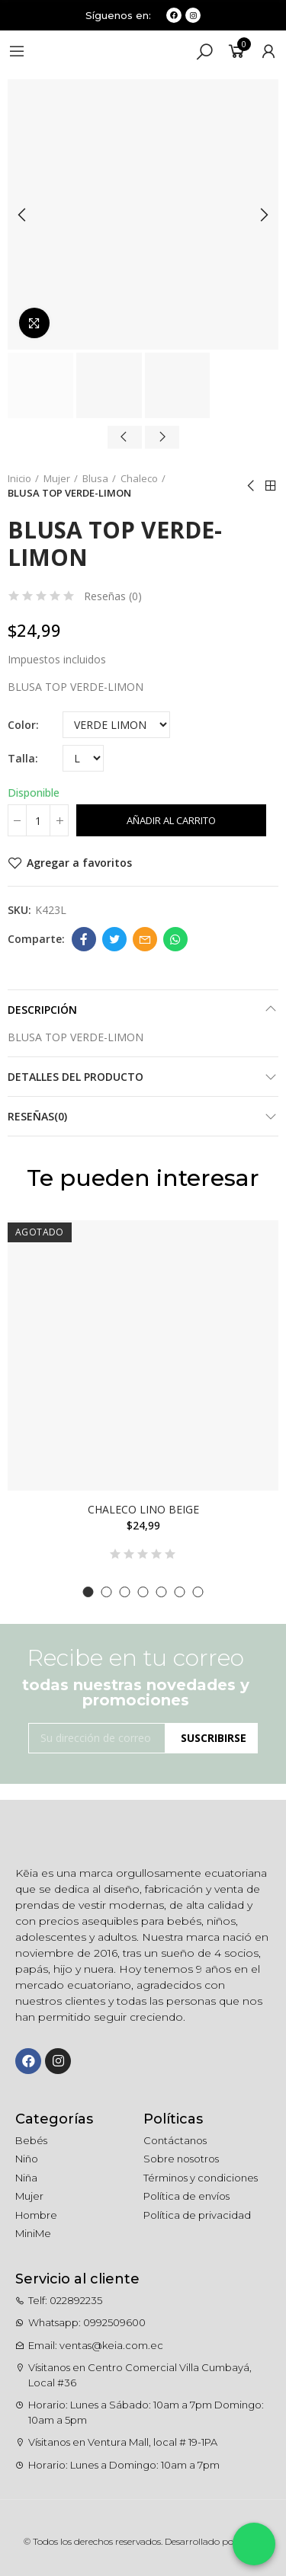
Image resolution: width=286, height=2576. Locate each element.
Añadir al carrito (171, 820)
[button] (88, 1592)
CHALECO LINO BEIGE (143, 1509)
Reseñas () (113, 596)
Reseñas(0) (37, 1116)
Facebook (84, 939)
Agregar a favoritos (79, 862)
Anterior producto (251, 486)
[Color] (116, 724)
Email (145, 939)
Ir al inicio (270, 486)
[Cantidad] (38, 820)
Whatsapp (175, 939)
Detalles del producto (75, 1076)
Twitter (114, 939)
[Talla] (83, 758)
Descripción (42, 1009)
